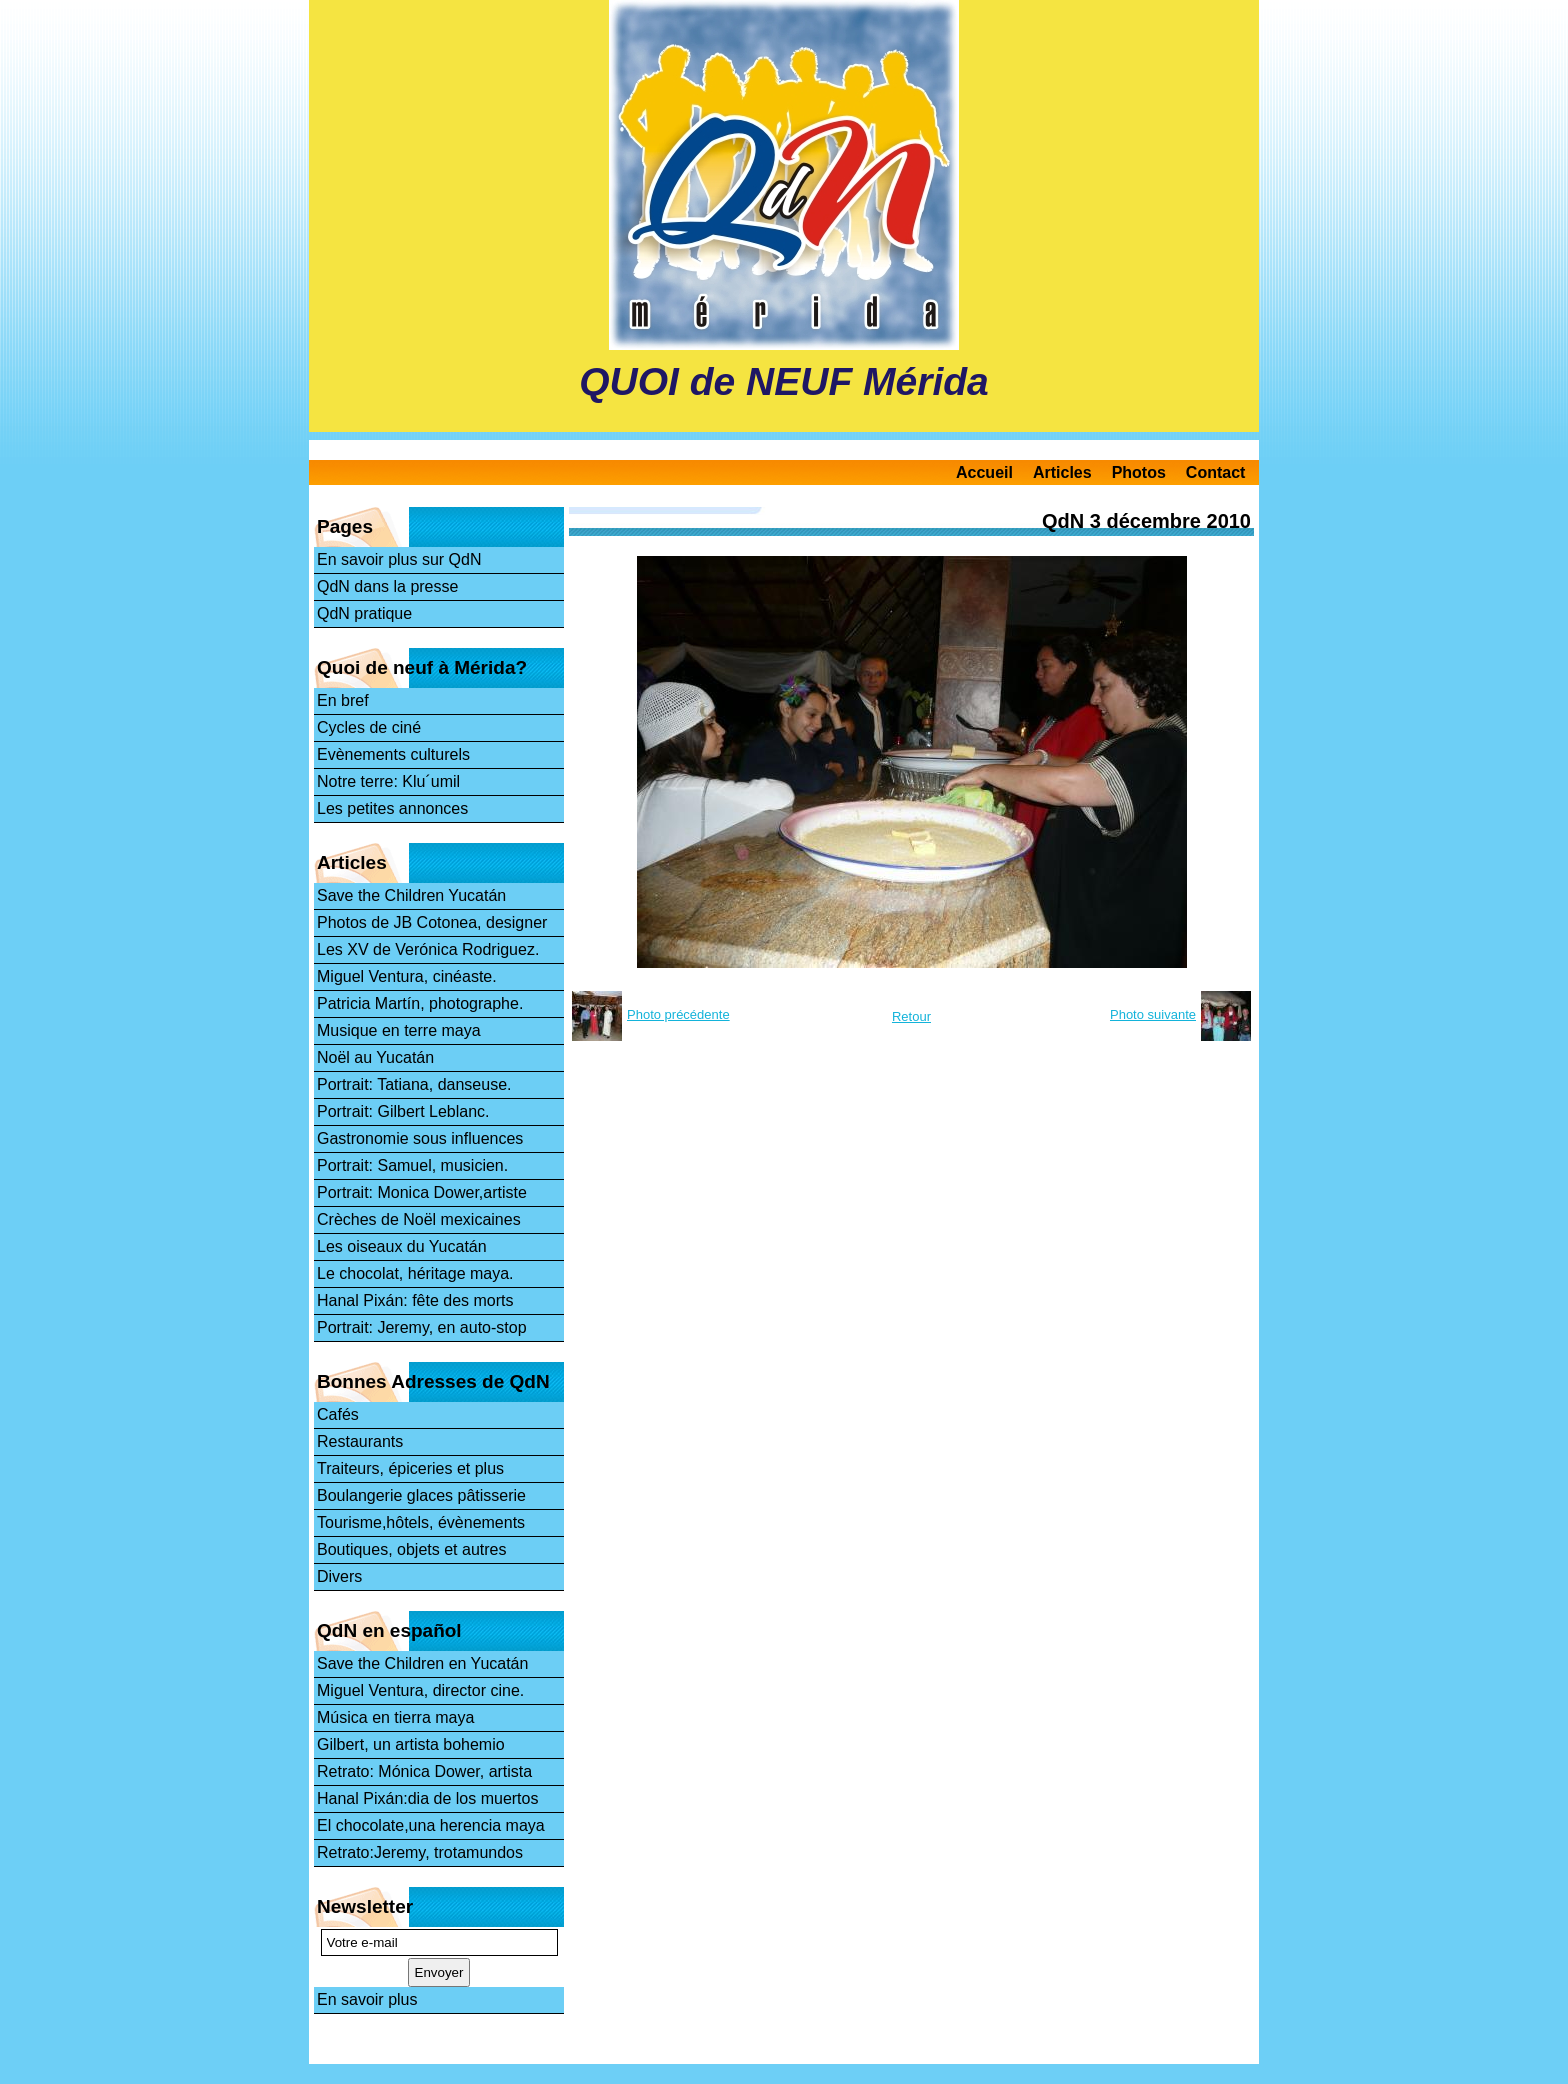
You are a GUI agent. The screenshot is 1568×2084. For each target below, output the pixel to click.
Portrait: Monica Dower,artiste (422, 1192)
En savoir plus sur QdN (399, 559)
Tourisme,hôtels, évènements (421, 1522)
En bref (343, 700)
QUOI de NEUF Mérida (784, 381)
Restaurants (360, 1441)
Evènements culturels (393, 754)
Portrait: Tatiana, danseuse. (414, 1084)
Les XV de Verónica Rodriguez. (428, 949)
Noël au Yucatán (375, 1057)
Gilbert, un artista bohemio (411, 1744)
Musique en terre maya (399, 1030)
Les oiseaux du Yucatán (402, 1246)
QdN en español (389, 1630)
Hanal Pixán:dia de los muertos (427, 1798)
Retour (911, 1016)
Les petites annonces (392, 808)
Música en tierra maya (395, 1717)
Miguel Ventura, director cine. (420, 1690)
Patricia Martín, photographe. (420, 1003)
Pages (345, 526)
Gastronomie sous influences (420, 1138)
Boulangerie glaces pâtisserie (421, 1495)
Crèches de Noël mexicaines (419, 1219)
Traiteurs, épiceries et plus (410, 1468)
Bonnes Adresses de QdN (433, 1381)
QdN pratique (364, 613)
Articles (1062, 472)
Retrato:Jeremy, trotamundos (420, 1852)
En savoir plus (367, 1999)
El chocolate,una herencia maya (431, 1825)
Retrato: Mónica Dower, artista (424, 1771)
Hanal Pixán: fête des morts (415, 1300)
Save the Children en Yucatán (422, 1663)
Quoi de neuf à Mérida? (422, 667)
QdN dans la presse (387, 586)
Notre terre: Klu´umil (388, 781)
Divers (339, 1576)
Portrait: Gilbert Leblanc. (403, 1111)
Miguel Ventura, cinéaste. (407, 976)
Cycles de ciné (369, 727)
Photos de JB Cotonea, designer (432, 922)
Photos (1139, 472)
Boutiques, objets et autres (411, 1549)
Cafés (338, 1414)
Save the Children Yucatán (411, 895)
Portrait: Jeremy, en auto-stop (422, 1327)
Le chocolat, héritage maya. (415, 1273)
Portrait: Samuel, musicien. (412, 1165)
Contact (1216, 472)
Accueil (984, 472)
